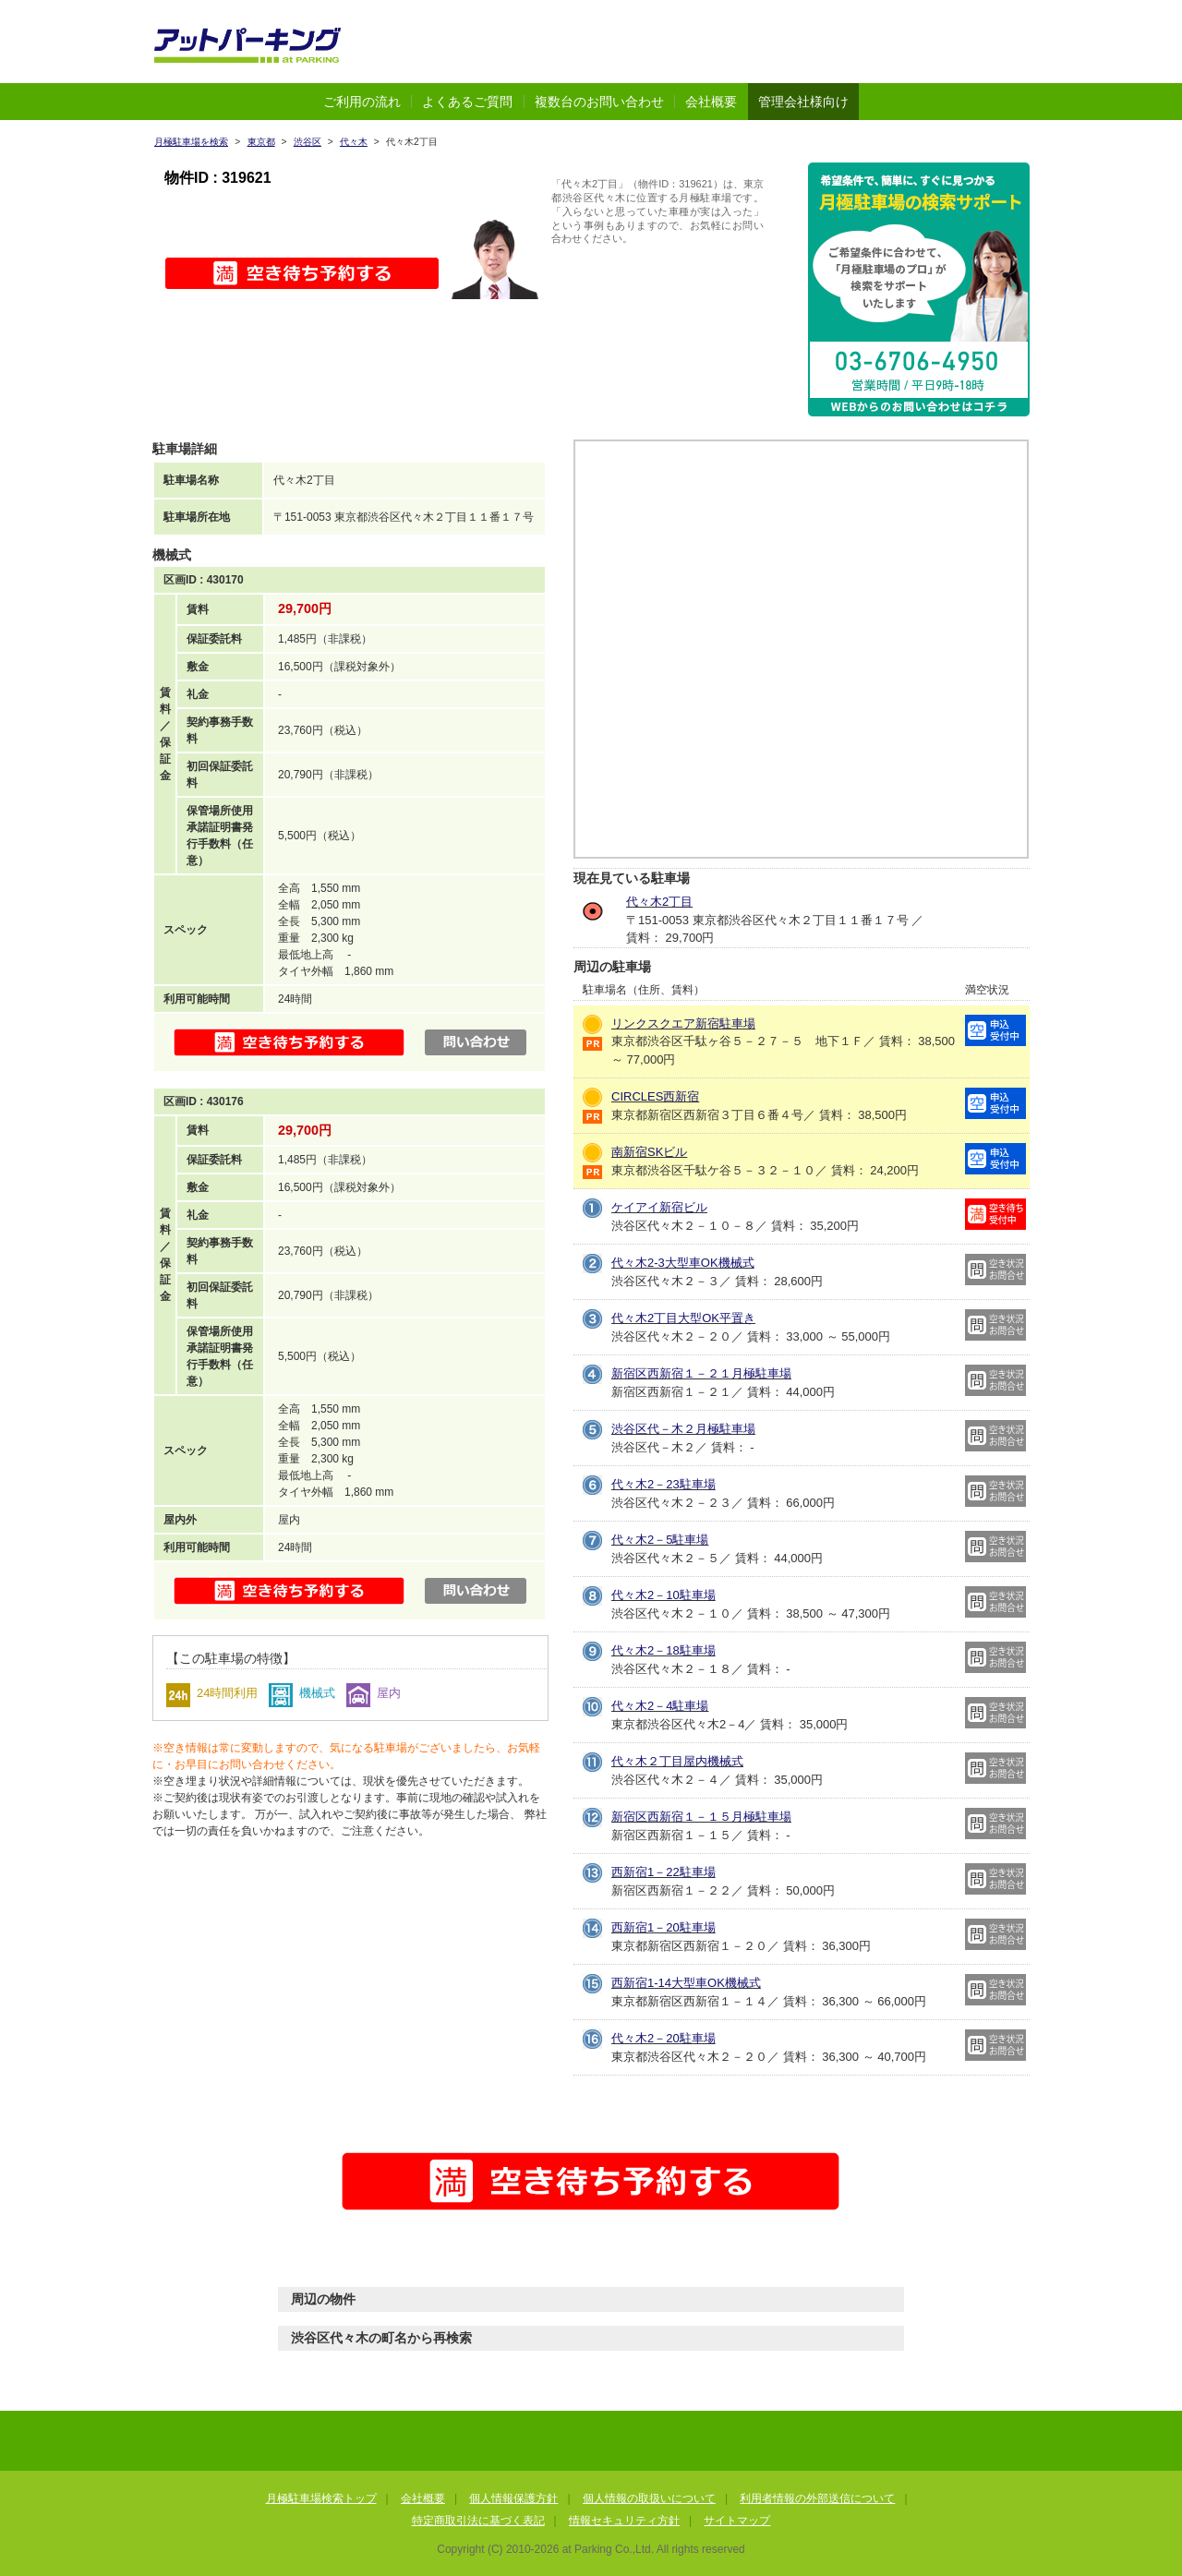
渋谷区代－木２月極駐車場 (683, 1429)
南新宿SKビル (649, 1152)
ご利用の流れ (362, 101)
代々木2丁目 (659, 902)
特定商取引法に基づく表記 (478, 2520)
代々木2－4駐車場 (659, 1706)
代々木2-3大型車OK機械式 (682, 1263)
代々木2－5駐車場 (659, 1540)
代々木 (354, 142)
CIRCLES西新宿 (655, 1096)
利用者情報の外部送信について (817, 2498)
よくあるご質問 (467, 101)
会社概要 (711, 101)
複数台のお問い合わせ (599, 101)
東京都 (261, 142)
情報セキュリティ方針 (624, 2520)
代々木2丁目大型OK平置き (683, 1318)
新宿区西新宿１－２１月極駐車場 (701, 1373)
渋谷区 (307, 142)
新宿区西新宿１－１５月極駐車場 (701, 1817)
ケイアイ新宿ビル (659, 1207)
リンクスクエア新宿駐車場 (683, 1023)
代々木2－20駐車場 (663, 2038)
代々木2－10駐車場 (663, 1595)
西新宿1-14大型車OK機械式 (686, 1983)
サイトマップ (737, 2520)
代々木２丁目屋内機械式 (677, 1761)
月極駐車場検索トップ (321, 2498)
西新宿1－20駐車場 (663, 1927)
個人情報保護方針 (513, 2498)
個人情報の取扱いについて (649, 2498)
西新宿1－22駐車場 (663, 1872)
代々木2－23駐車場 (663, 1484)
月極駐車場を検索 (191, 142)
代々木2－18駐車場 (663, 1650)
